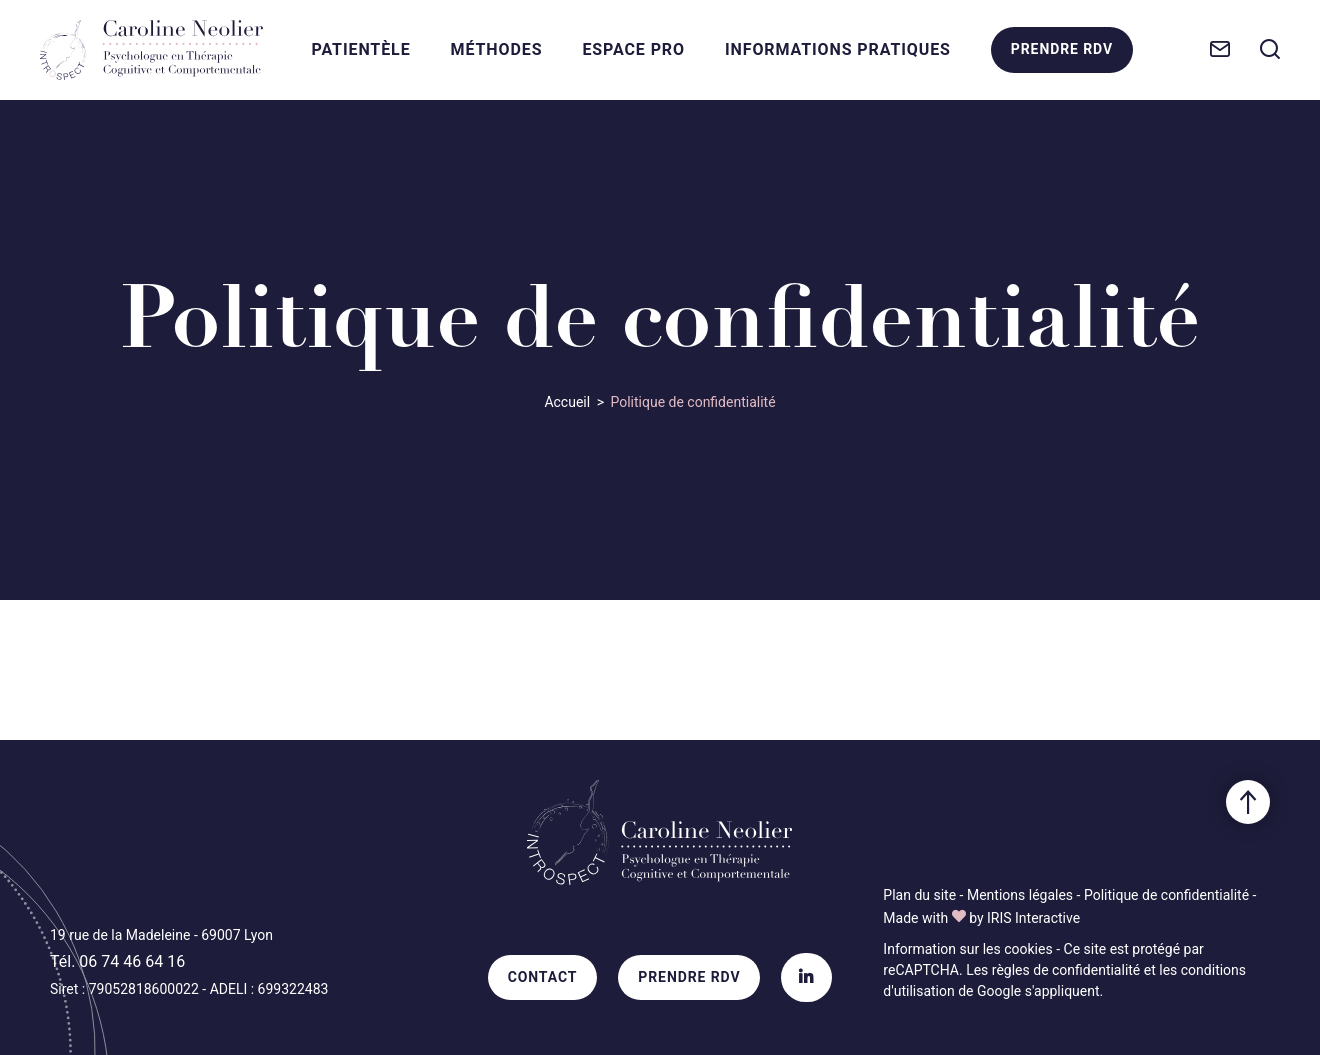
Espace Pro (633, 49)
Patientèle (361, 49)
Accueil (567, 402)
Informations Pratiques (838, 49)
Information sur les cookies (967, 949)
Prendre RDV (1061, 54)
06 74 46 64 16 (132, 961)
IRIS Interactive (1033, 918)
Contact (543, 977)
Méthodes (497, 49)
